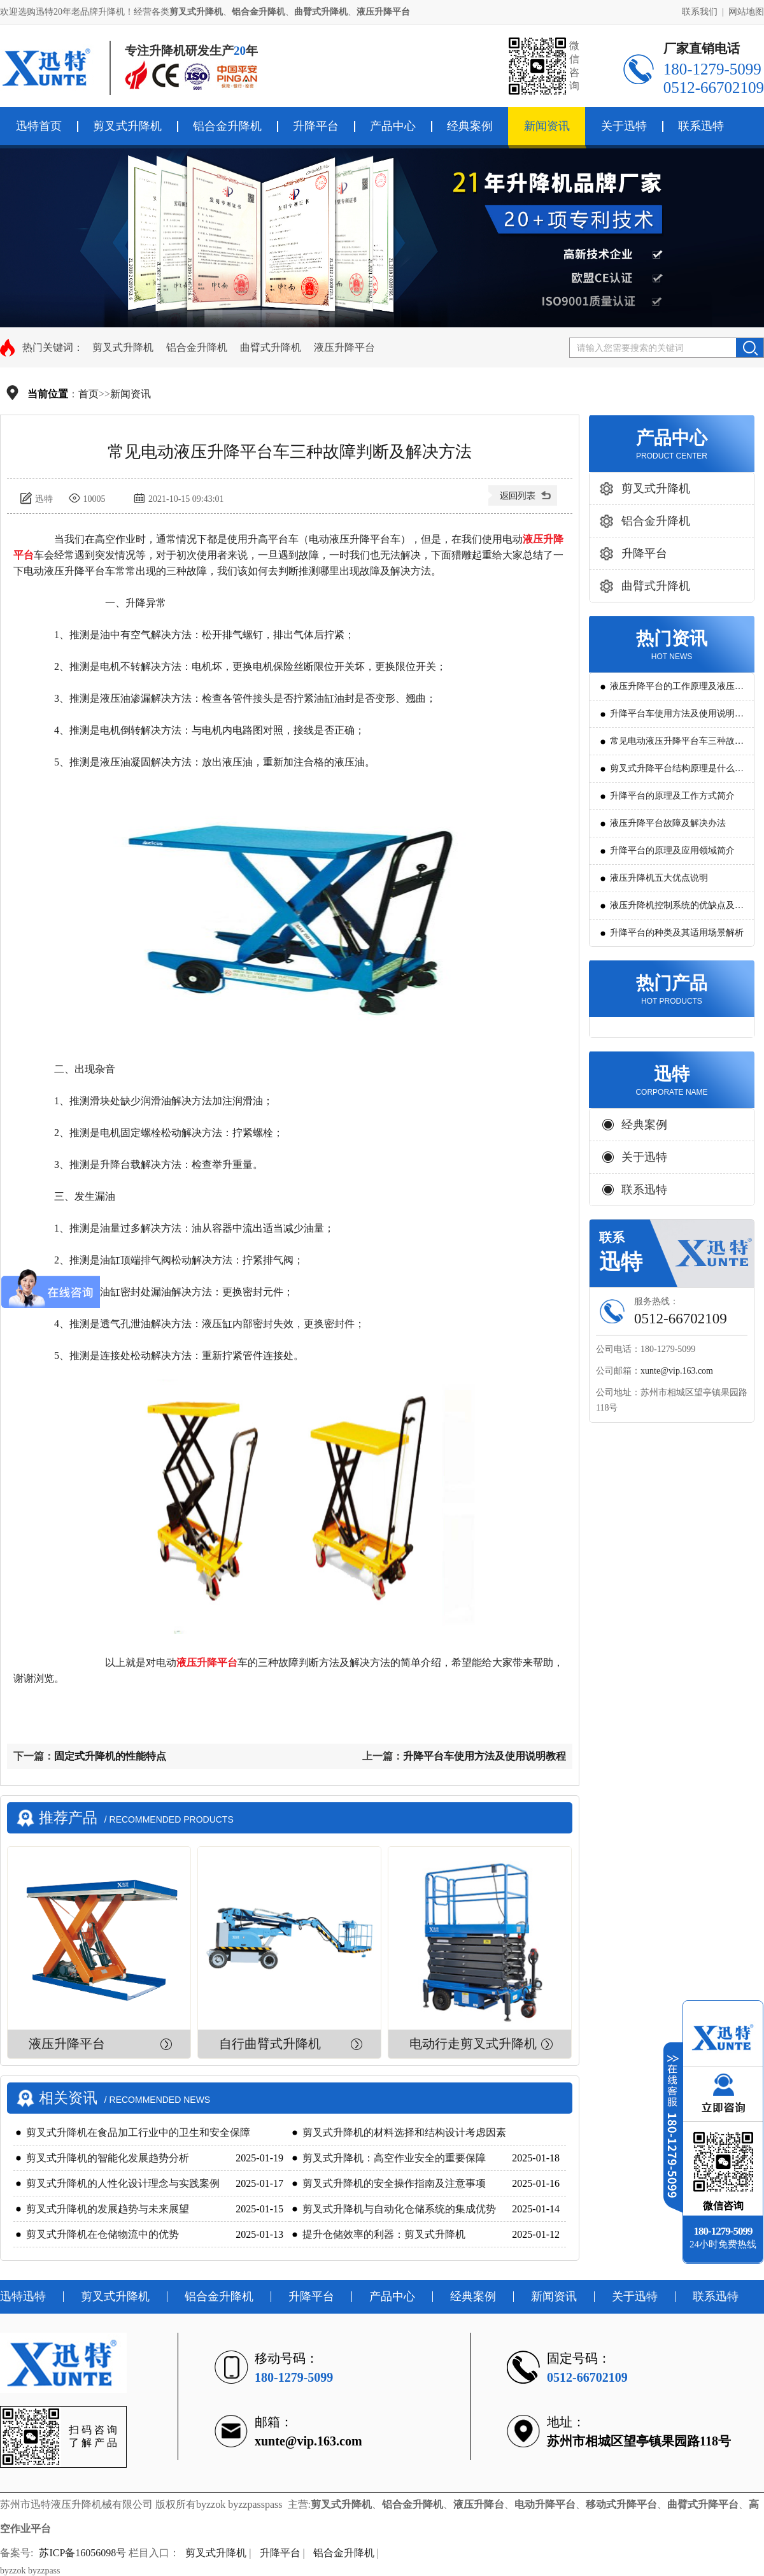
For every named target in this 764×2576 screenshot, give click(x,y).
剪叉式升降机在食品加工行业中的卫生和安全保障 (138, 2132)
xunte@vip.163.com (676, 1371)
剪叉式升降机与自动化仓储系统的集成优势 (399, 2208)
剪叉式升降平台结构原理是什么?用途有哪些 (674, 773)
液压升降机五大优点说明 (659, 878)
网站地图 (746, 12)
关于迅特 (624, 126)
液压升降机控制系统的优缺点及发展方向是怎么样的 (677, 909)
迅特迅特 (23, 2296)
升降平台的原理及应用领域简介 (672, 850)
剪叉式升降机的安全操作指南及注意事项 (394, 2183)
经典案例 (470, 126)
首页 (88, 393)
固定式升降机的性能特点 (110, 1756)
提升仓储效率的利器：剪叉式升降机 (383, 2234)
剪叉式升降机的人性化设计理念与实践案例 (123, 2183)
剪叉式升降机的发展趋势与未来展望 (107, 2208)
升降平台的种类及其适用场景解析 (677, 932)
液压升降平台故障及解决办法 (668, 823)
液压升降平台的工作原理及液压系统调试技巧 (677, 690)
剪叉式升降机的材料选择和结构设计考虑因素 (404, 2132)
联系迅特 (701, 126)
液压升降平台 (344, 347)
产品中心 (393, 126)
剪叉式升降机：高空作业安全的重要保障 (394, 2158)
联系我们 (700, 12)
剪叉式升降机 (127, 126)
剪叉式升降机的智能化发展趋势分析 (107, 2158)
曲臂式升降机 (270, 347)
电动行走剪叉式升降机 (473, 2044)
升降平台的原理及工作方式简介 (672, 796)
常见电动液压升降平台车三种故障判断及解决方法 (677, 745)
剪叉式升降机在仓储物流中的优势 (102, 2234)
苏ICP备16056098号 (82, 2552)
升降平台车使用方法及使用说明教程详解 (677, 718)
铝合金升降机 (227, 126)
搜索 (749, 347)
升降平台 (316, 126)
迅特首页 (39, 126)
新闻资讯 (547, 126)
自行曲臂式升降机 (270, 2044)
